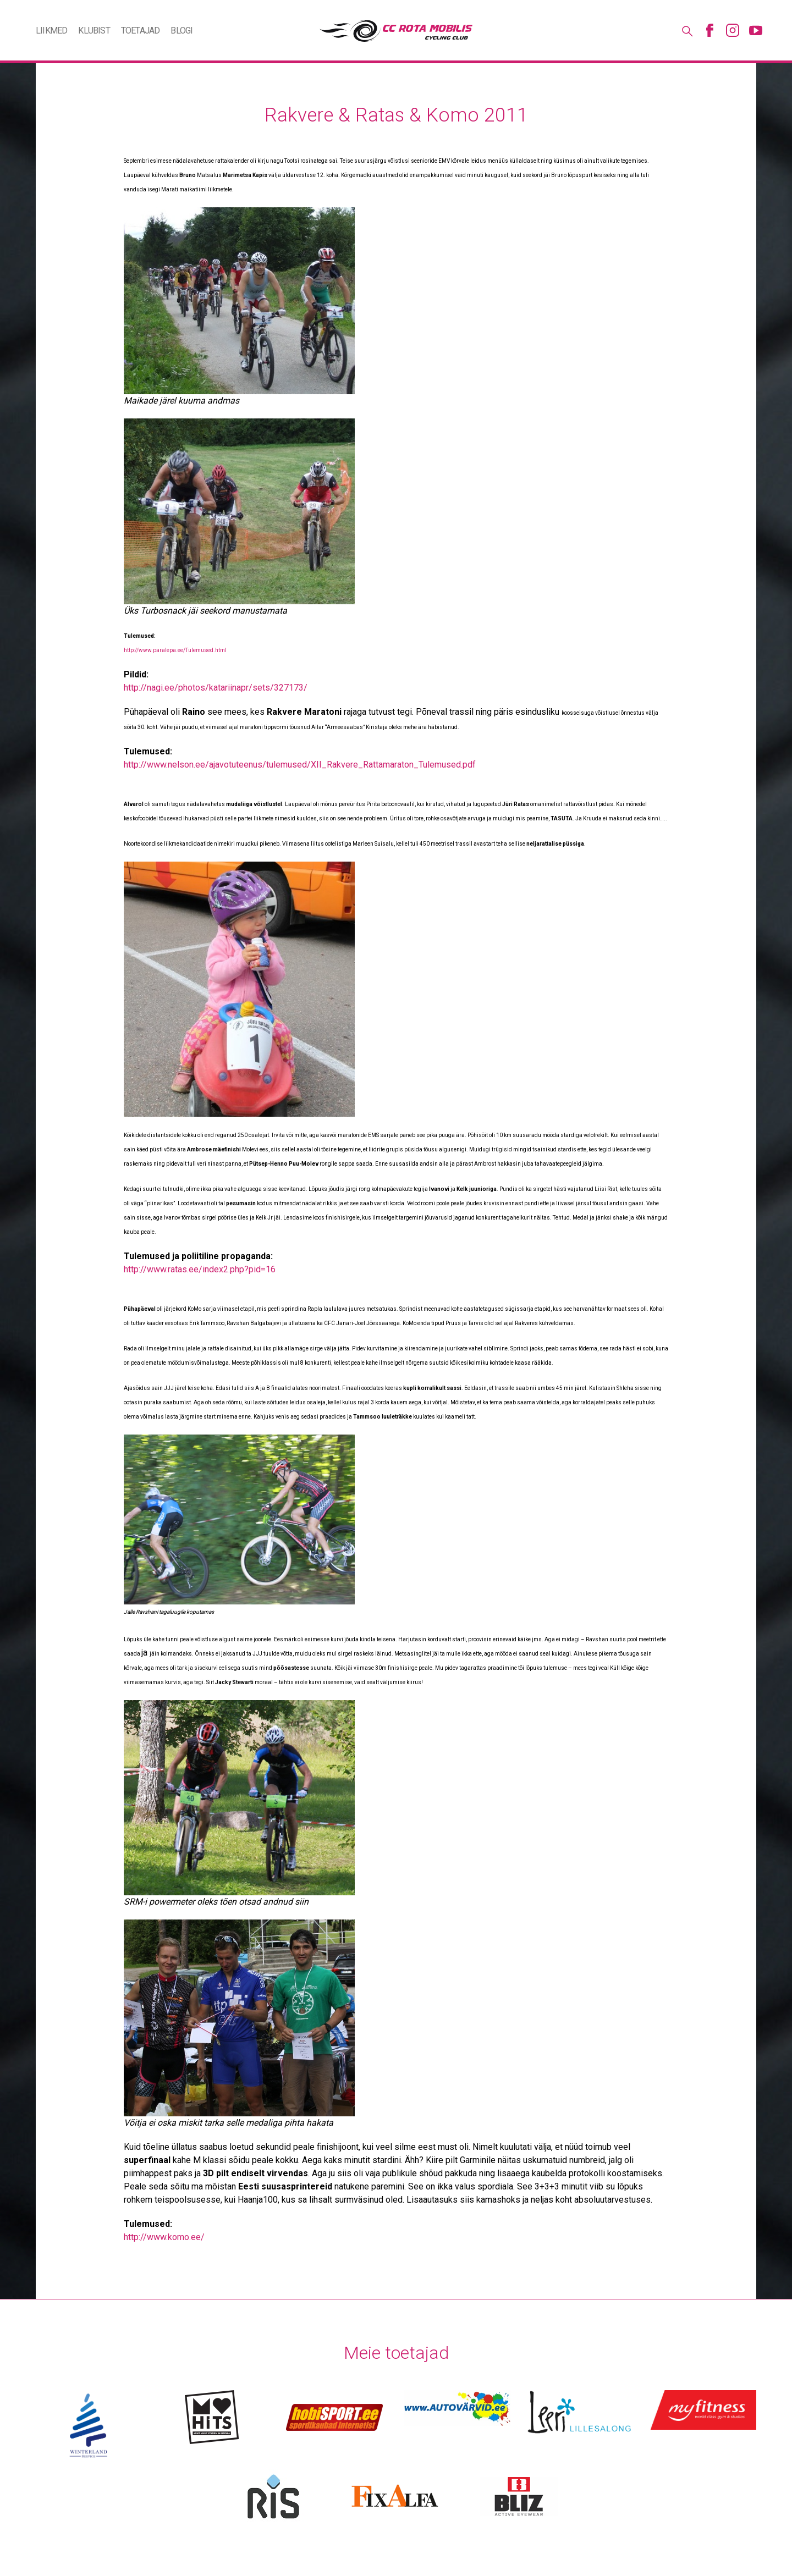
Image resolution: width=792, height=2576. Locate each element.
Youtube (756, 30)
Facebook (709, 30)
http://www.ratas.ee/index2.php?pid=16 (200, 1269)
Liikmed (51, 30)
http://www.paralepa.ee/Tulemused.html (175, 650)
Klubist (93, 30)
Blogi (181, 30)
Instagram (732, 30)
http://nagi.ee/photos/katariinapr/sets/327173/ (215, 687)
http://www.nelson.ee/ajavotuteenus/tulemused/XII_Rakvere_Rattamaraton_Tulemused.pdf (300, 764)
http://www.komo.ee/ (164, 2237)
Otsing (686, 30)
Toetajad (140, 30)
